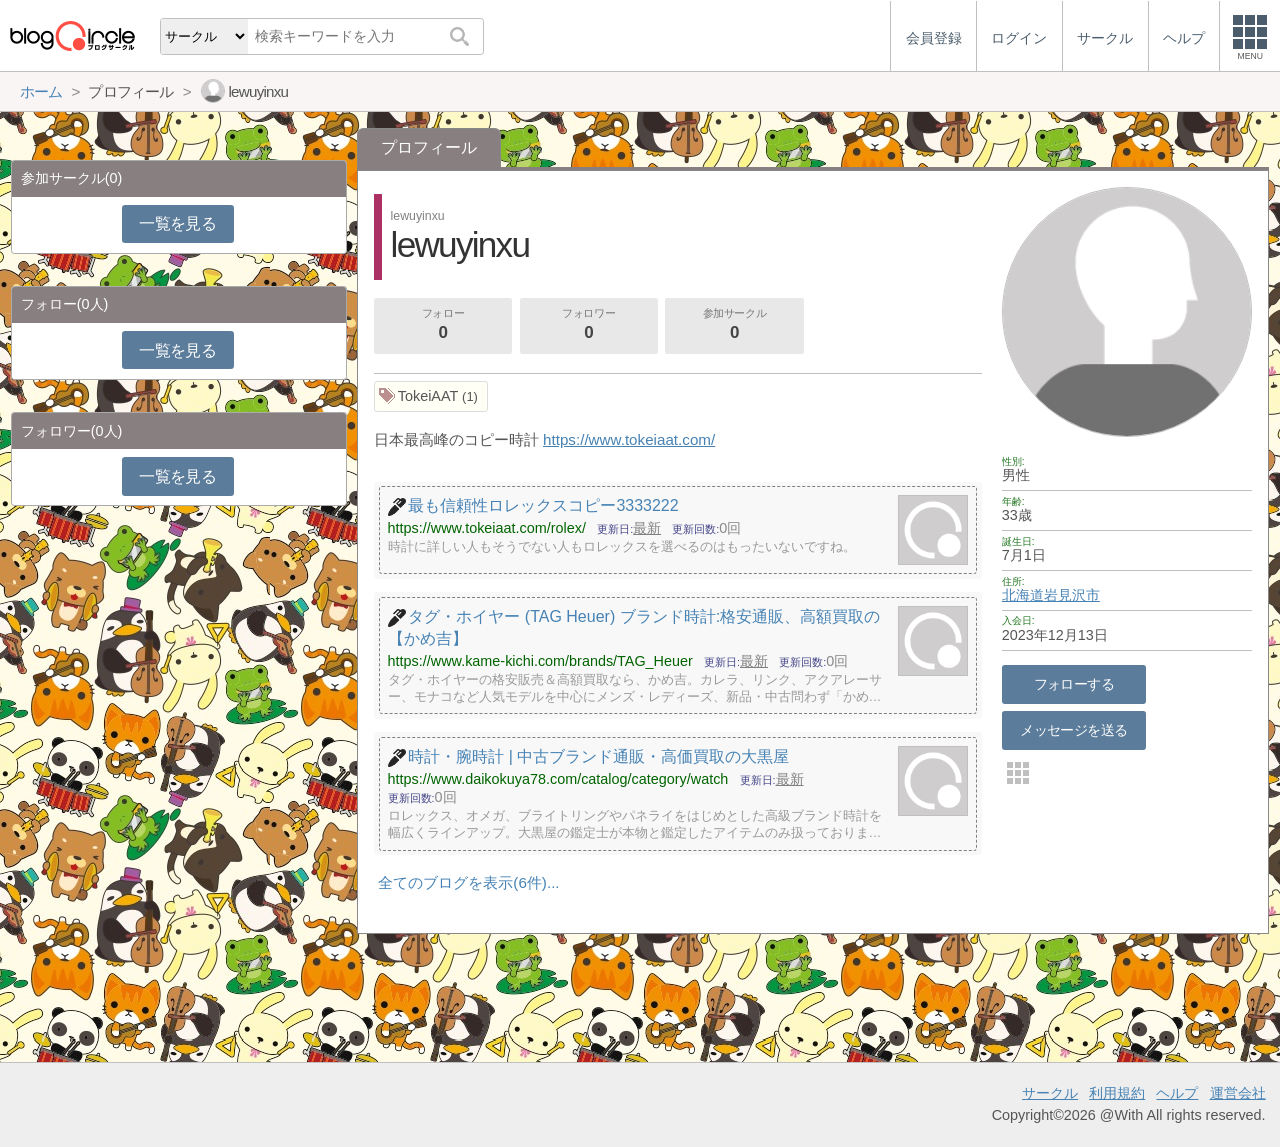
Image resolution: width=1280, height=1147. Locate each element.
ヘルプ (1177, 1093)
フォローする (1074, 684)
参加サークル (735, 326)
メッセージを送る (1073, 730)
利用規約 (1117, 1093)
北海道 (1023, 595)
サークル (1050, 1093)
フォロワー (589, 326)
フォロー (443, 326)
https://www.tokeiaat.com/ (629, 439)
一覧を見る (177, 223)
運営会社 (1238, 1093)
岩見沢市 (1072, 595)
